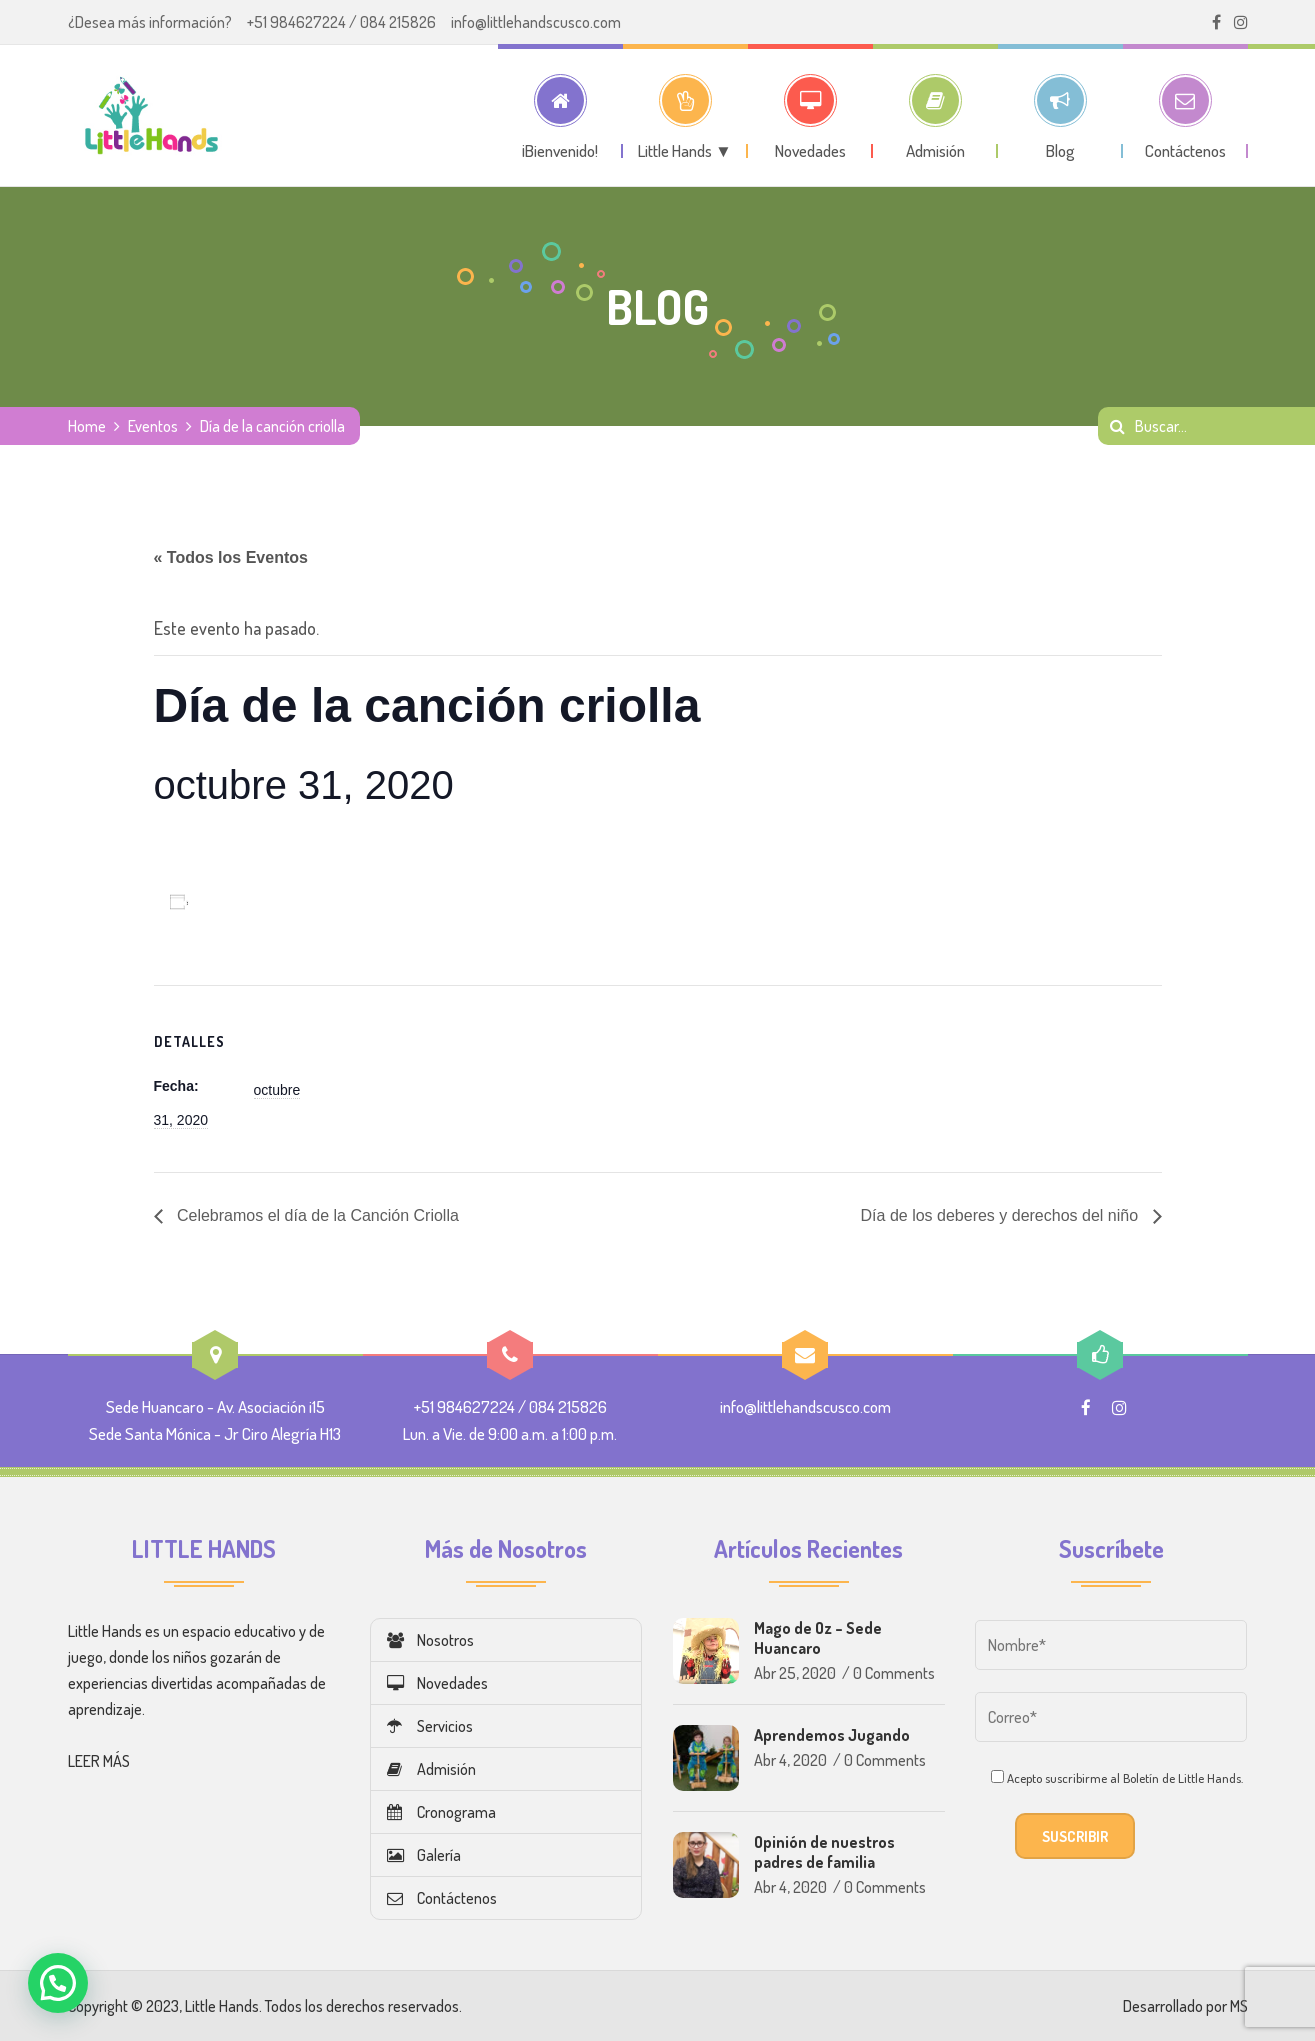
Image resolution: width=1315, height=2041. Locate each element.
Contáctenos (442, 1898)
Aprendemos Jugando (832, 1735)
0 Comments (894, 1673)
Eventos (153, 426)
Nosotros (430, 1640)
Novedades (437, 1683)
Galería (424, 1855)
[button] (58, 1983)
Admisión (431, 1769)
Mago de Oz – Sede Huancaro (818, 1638)
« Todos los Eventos (231, 557)
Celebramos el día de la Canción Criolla (316, 1215)
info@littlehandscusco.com (536, 22)
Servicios (430, 1726)
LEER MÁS (99, 1761)
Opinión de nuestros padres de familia (824, 1852)
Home (87, 426)
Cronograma (441, 1812)
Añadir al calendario (270, 902)
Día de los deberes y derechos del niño (1002, 1215)
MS (1239, 2006)
